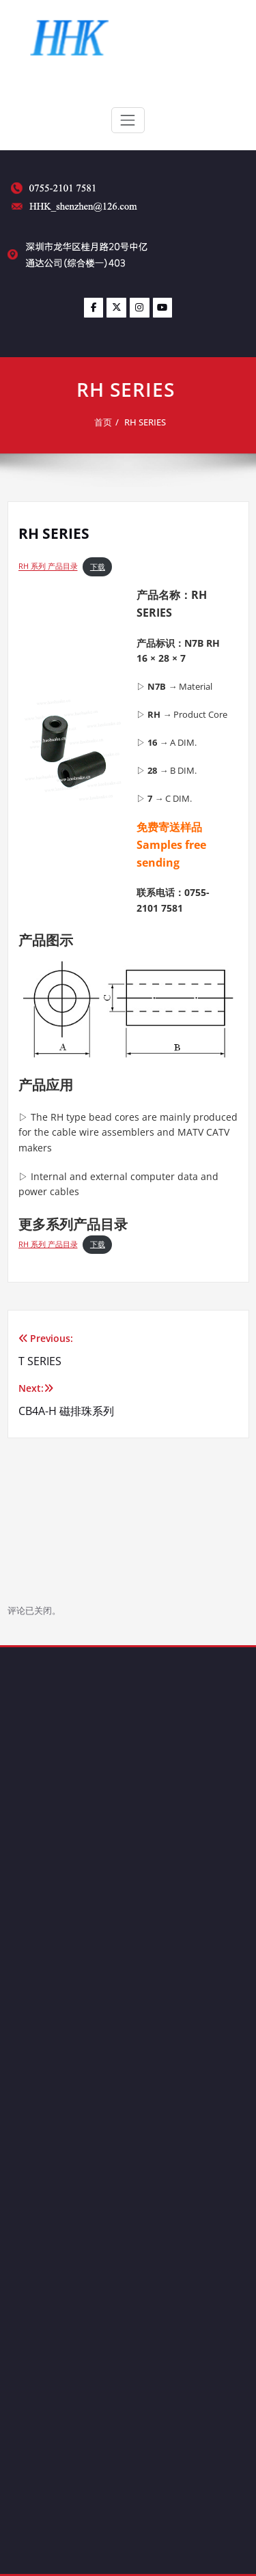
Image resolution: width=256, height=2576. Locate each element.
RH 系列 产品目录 (48, 567)
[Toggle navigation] (127, 120)
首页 (107, 422)
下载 (97, 567)
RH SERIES (149, 422)
